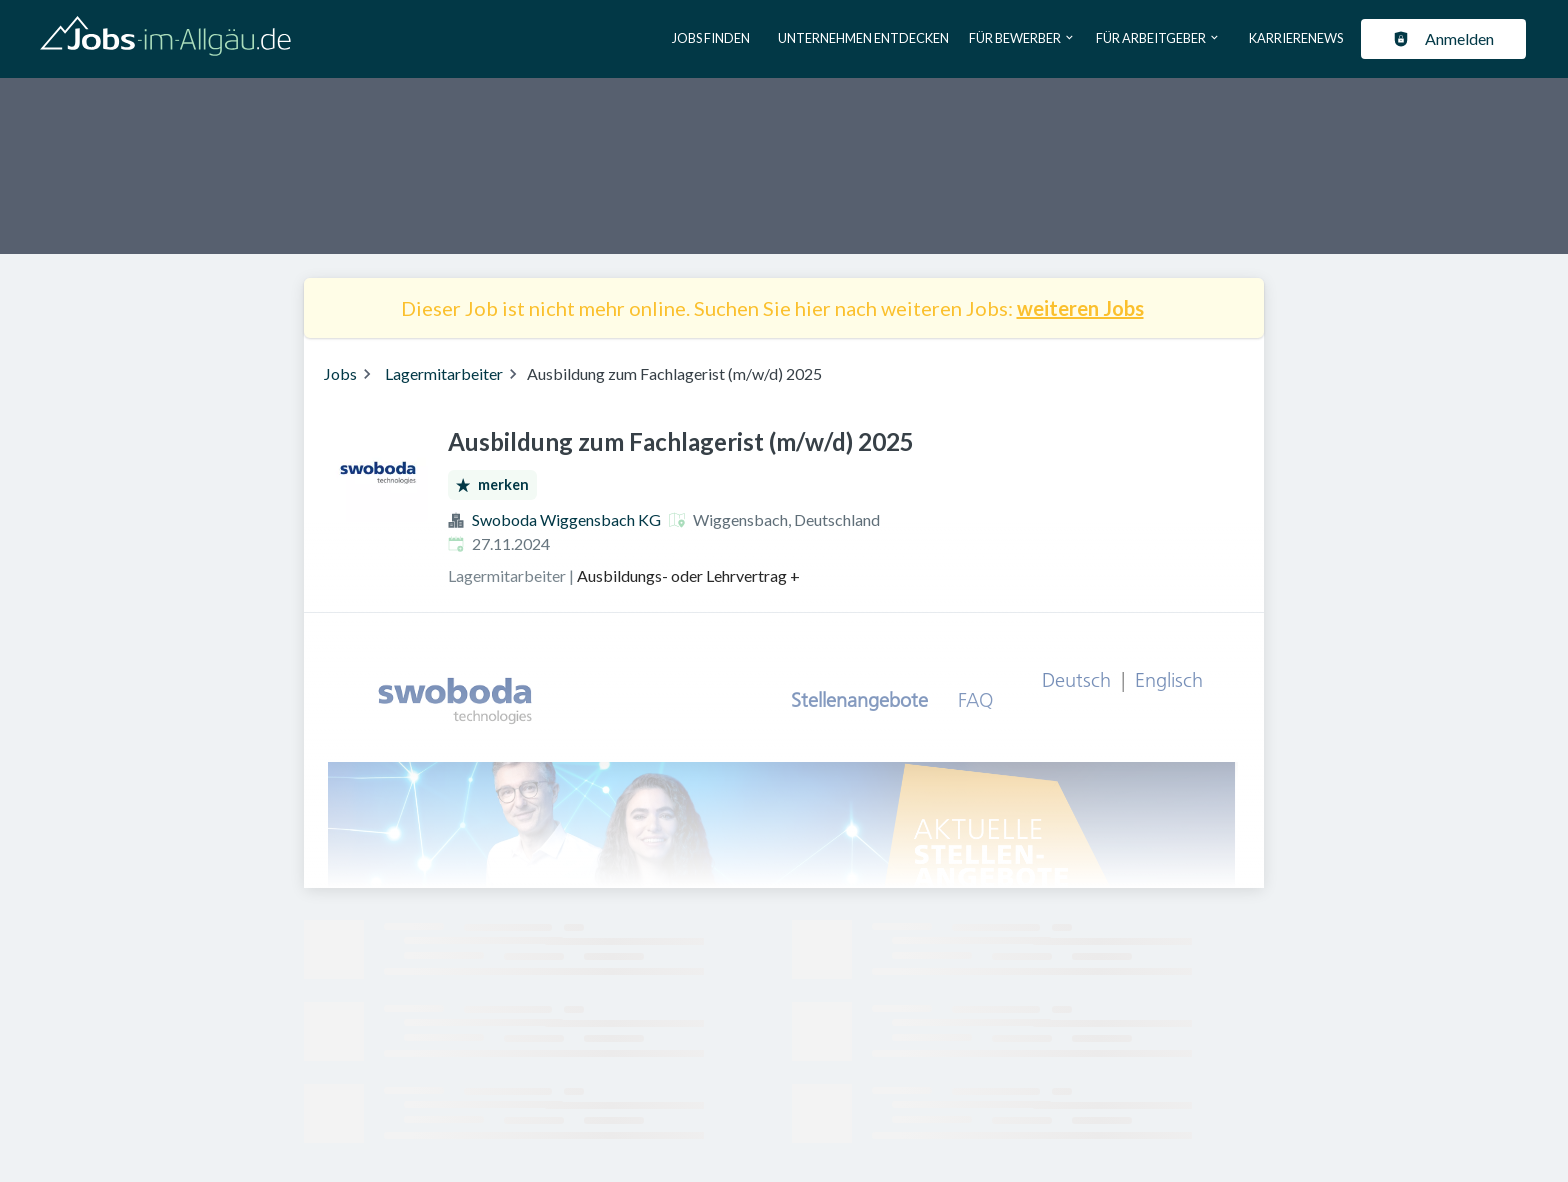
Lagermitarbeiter (444, 373)
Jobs (340, 373)
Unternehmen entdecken (863, 38)
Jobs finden (711, 38)
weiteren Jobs (1080, 308)
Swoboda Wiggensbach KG (566, 519)
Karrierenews (1296, 38)
